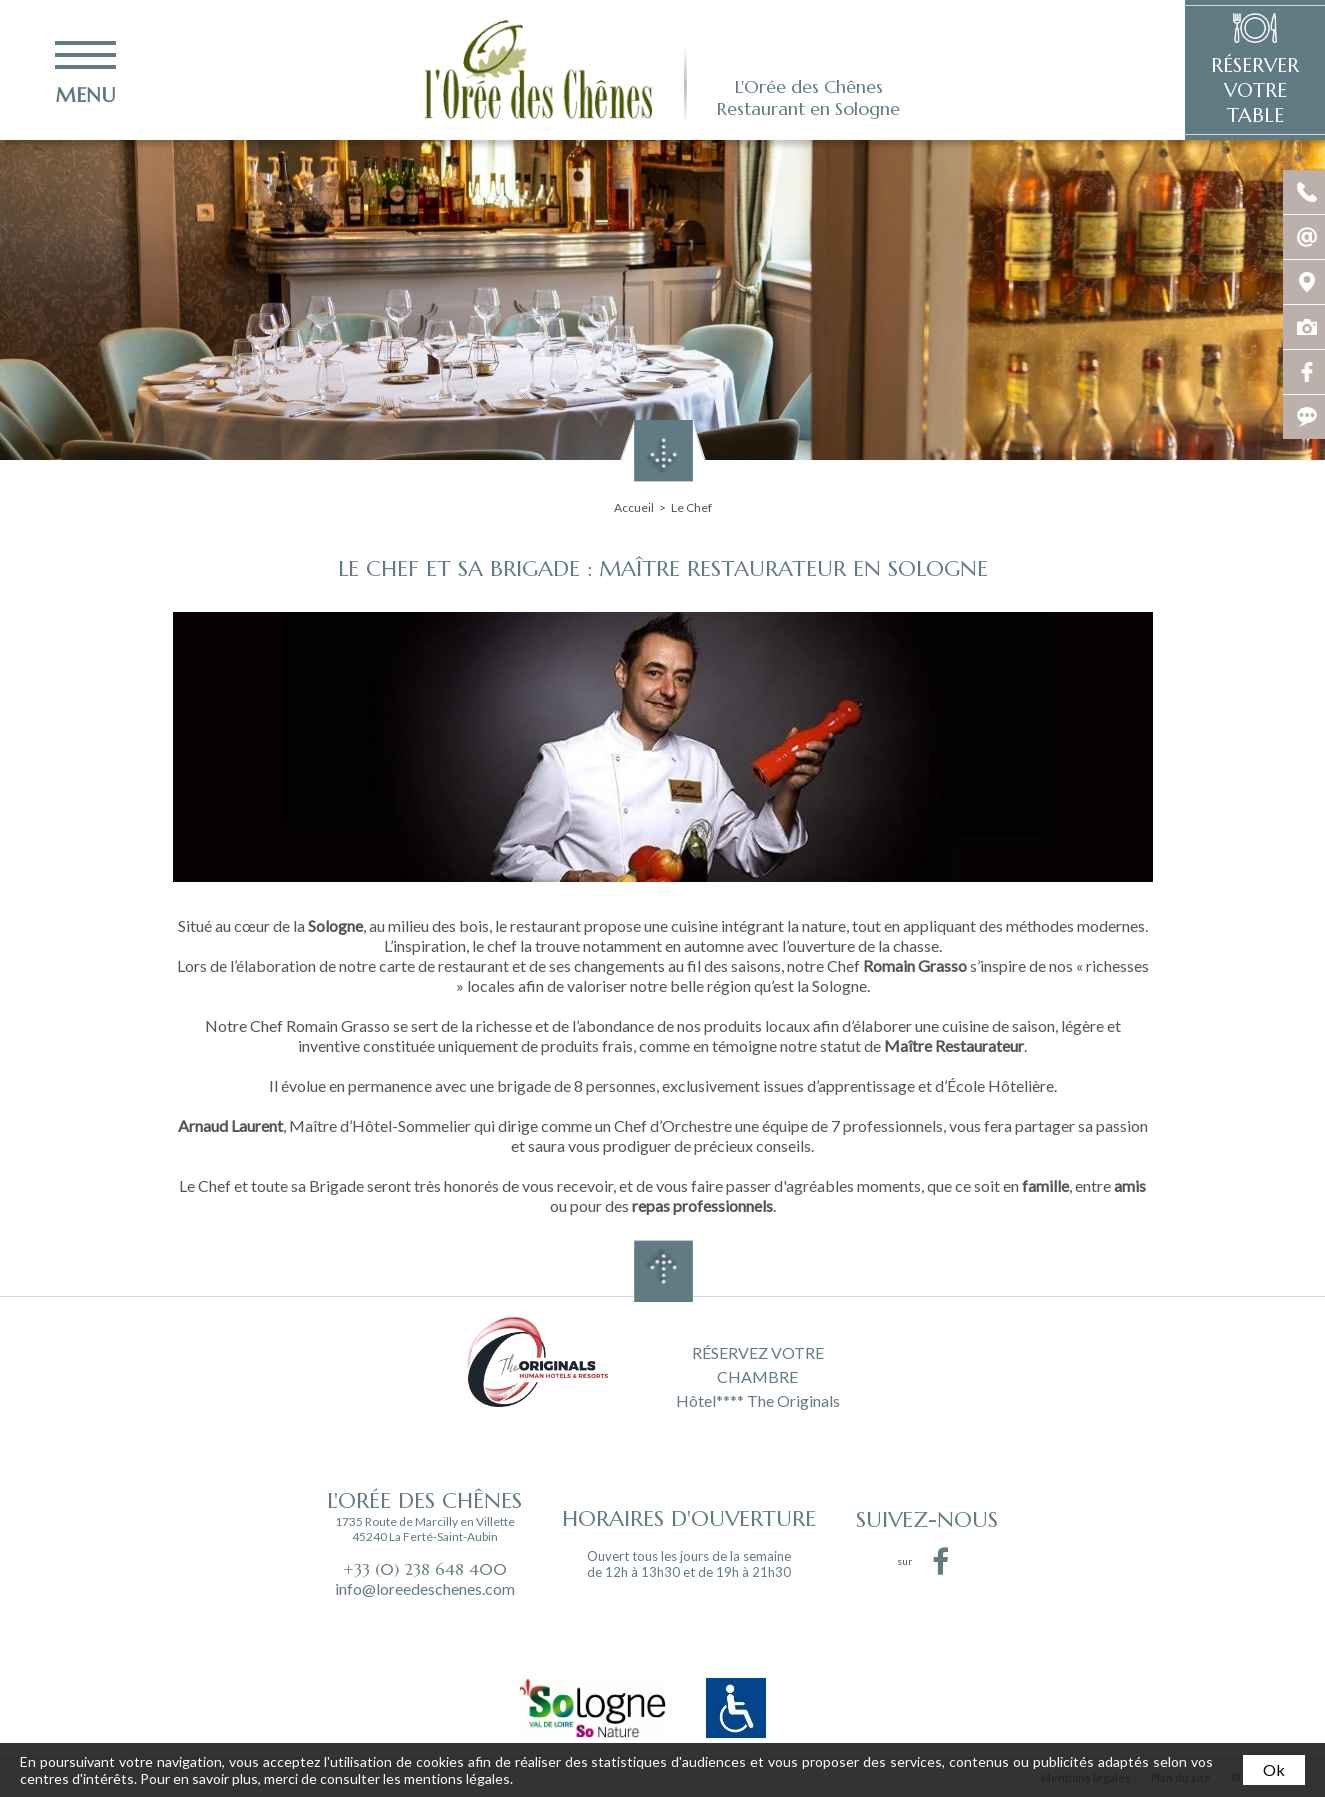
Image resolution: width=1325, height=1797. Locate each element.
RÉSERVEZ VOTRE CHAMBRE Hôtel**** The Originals (758, 1375)
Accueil (634, 507)
